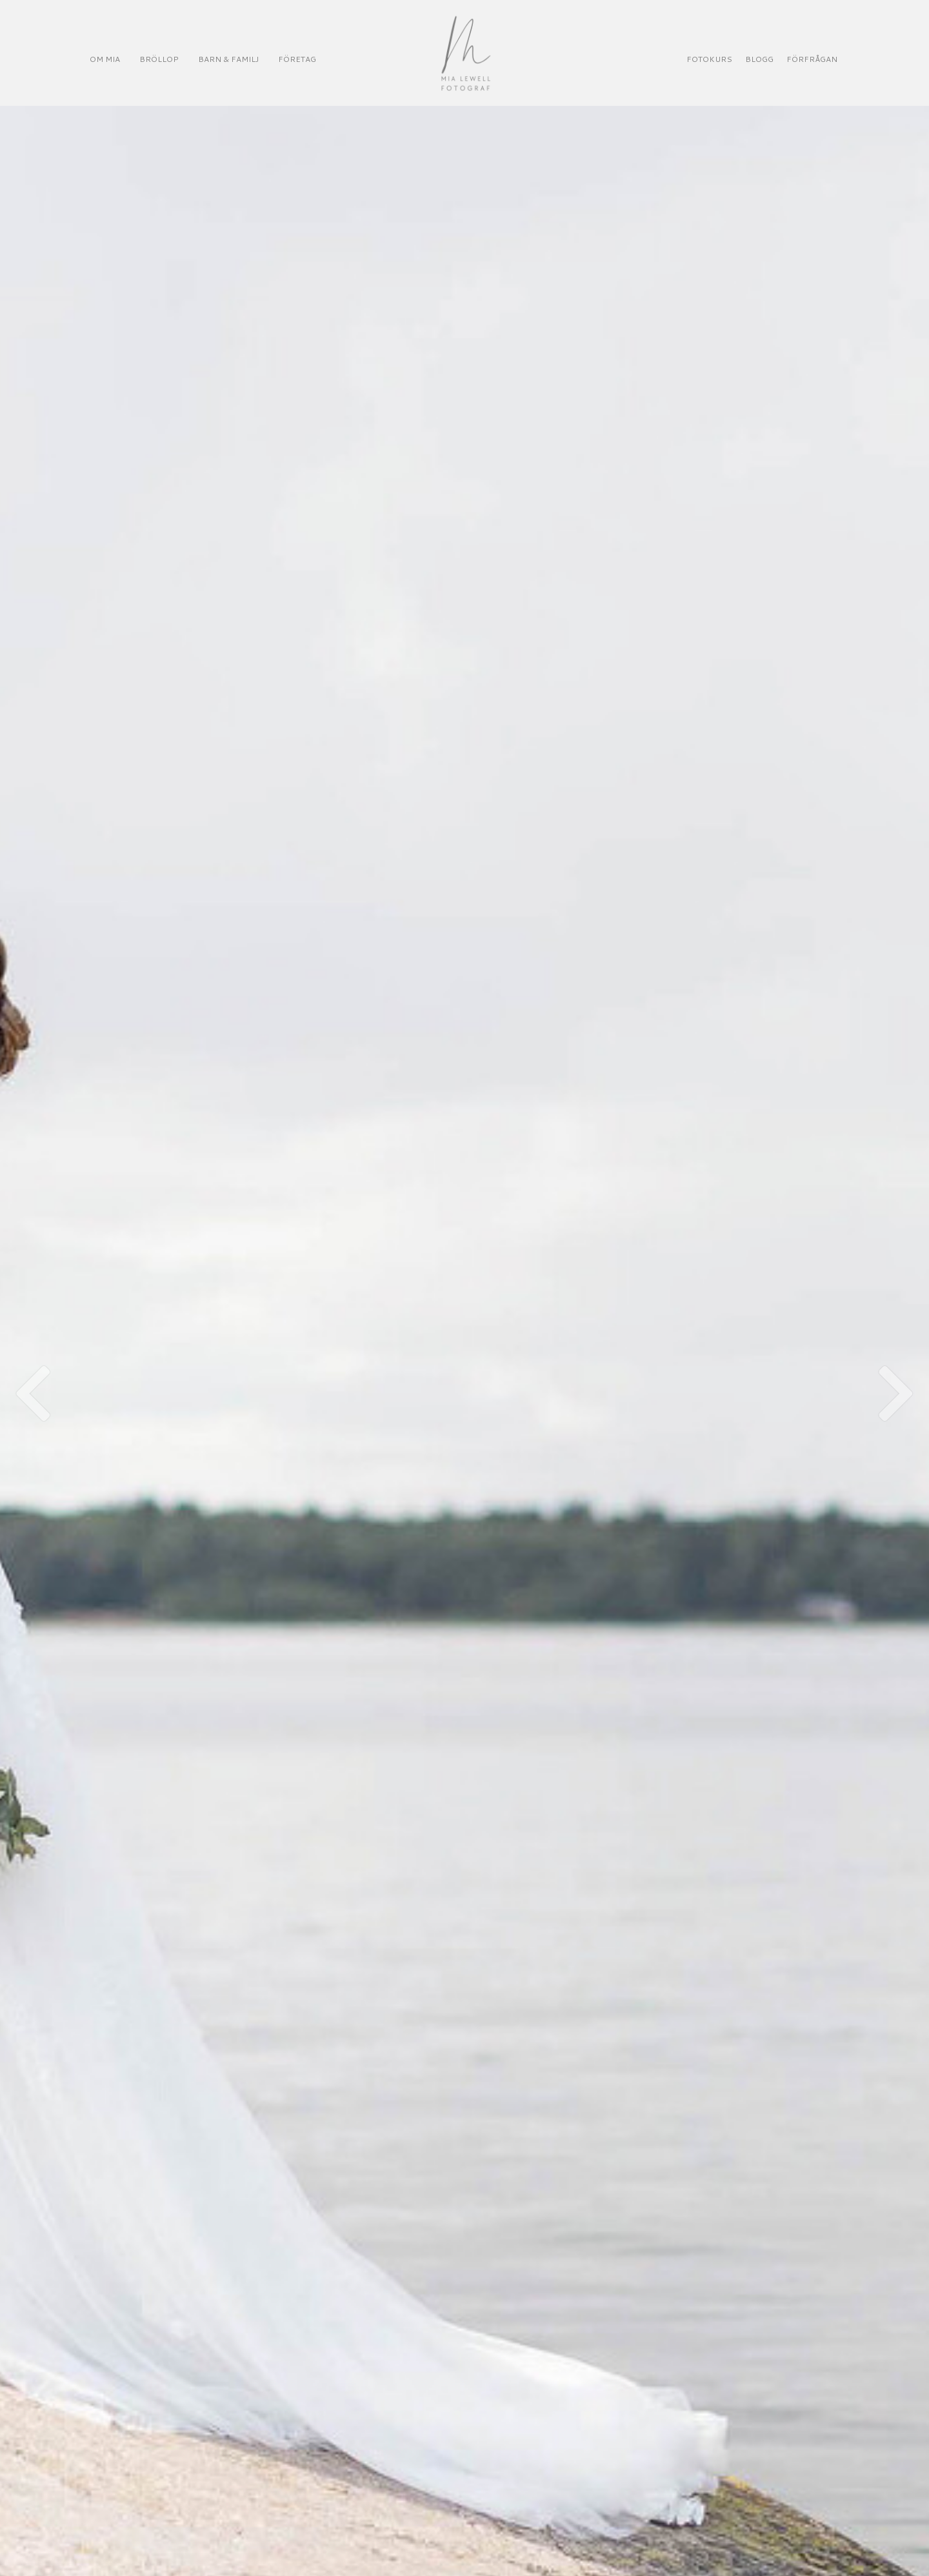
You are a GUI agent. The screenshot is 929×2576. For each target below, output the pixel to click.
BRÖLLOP (159, 59)
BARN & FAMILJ (228, 59)
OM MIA (105, 59)
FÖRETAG (297, 59)
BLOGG (759, 59)
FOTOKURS (709, 59)
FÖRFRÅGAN (811, 59)
